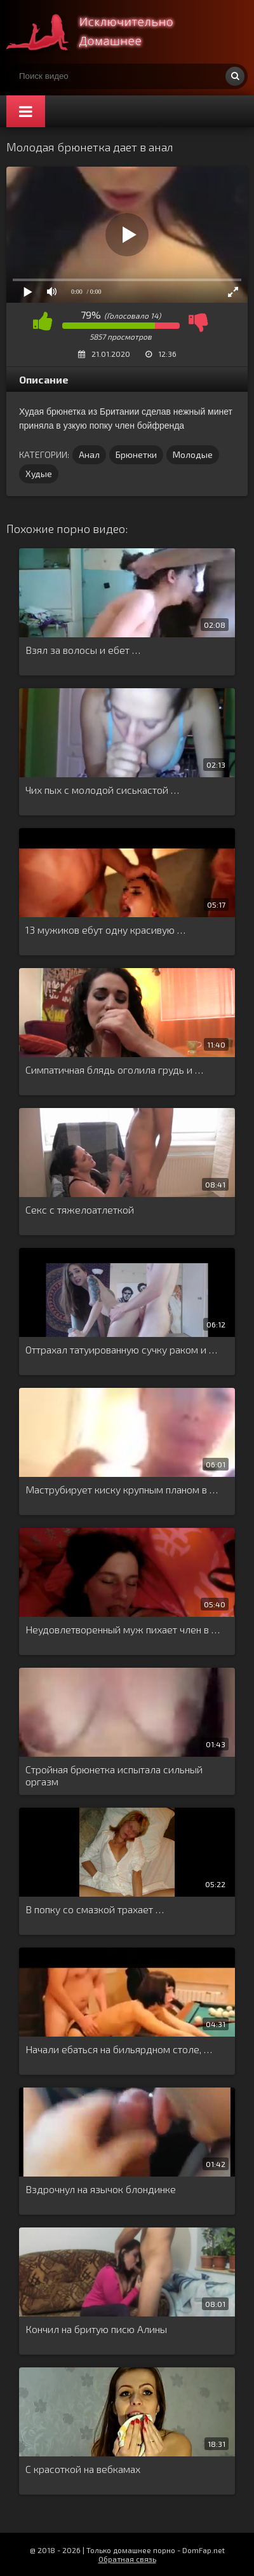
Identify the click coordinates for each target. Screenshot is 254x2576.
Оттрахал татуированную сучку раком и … (121, 1349)
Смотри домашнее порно (101, 32)
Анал (89, 454)
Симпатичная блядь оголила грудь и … (114, 1069)
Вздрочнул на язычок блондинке (100, 2189)
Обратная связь (127, 2558)
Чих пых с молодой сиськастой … (102, 790)
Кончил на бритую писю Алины (96, 2329)
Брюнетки (136, 454)
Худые (38, 473)
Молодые (193, 454)
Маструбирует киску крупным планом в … (121, 1489)
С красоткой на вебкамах (82, 2469)
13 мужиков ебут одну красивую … (105, 930)
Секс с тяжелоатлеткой (79, 1209)
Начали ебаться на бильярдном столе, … (118, 2049)
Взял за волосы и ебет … (82, 650)
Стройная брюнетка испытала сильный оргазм (114, 1775)
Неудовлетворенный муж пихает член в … (122, 1629)
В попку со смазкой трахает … (94, 1909)
